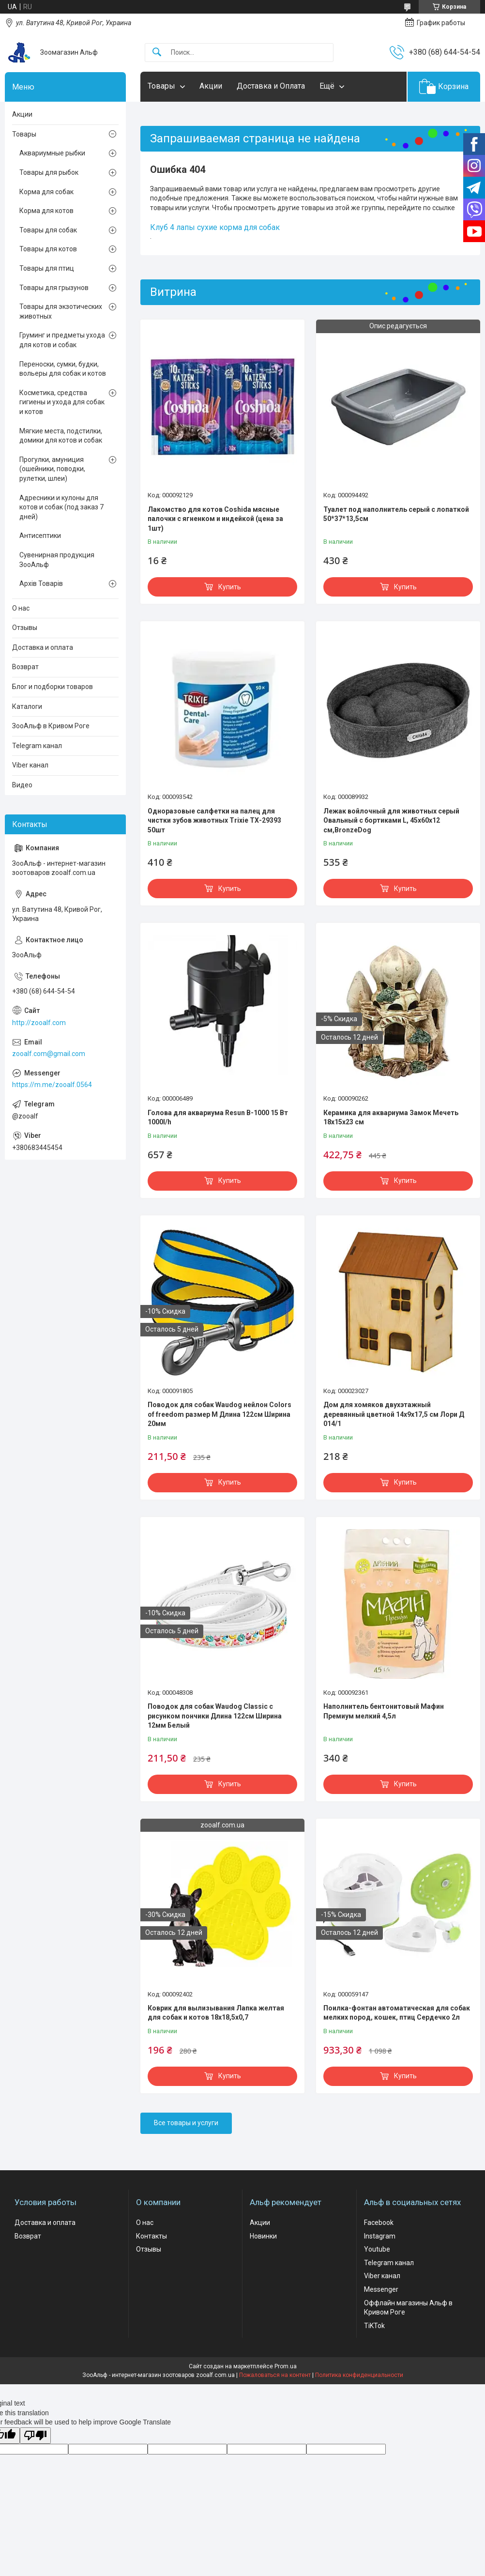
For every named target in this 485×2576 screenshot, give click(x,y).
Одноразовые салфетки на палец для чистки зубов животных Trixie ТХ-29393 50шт (214, 820)
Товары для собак (48, 230)
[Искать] (157, 52)
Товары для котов (48, 249)
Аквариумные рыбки (52, 153)
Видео (22, 785)
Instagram (379, 2236)
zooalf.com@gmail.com (48, 1054)
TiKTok (374, 2326)
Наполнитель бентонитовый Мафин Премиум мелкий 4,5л (383, 1711)
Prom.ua (285, 2366)
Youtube (377, 2249)
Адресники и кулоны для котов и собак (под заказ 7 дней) (61, 507)
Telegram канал (37, 746)
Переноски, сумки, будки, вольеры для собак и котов (62, 369)
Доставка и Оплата (271, 86)
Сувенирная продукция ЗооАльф (56, 559)
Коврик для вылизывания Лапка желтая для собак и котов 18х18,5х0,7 (216, 2013)
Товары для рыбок (48, 172)
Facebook (379, 2222)
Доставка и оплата (42, 647)
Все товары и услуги (186, 2123)
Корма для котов (46, 211)
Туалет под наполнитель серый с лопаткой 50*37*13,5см (396, 514)
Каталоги (27, 706)
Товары (161, 86)
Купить (229, 587)
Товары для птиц (46, 268)
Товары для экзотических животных (60, 311)
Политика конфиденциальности (359, 2375)
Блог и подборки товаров (52, 686)
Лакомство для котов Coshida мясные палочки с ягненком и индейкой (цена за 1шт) (215, 519)
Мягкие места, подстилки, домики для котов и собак (60, 436)
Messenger (381, 2289)
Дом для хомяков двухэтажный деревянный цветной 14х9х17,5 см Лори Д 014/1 (393, 1414)
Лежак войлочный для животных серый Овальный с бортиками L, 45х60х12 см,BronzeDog (391, 820)
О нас (21, 608)
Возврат (25, 667)
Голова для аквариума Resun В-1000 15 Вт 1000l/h (218, 1117)
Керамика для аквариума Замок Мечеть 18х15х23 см (390, 1117)
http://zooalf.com (39, 1023)
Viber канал (30, 765)
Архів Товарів (41, 583)
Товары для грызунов (54, 287)
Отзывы (24, 627)
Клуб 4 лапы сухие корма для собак (215, 227)
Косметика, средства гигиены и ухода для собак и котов (62, 402)
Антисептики (40, 535)
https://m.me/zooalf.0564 (52, 1085)
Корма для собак (46, 192)
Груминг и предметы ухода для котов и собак (62, 340)
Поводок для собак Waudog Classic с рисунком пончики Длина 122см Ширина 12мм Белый (215, 1715)
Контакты (151, 2236)
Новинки (263, 2236)
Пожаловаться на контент (275, 2375)
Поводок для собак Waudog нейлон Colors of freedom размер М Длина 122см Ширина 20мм (219, 1414)
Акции (210, 86)
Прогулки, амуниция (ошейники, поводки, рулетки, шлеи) (52, 469)
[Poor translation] (35, 2435)
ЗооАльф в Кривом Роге (51, 726)
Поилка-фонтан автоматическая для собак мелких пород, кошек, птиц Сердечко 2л (396, 2013)
